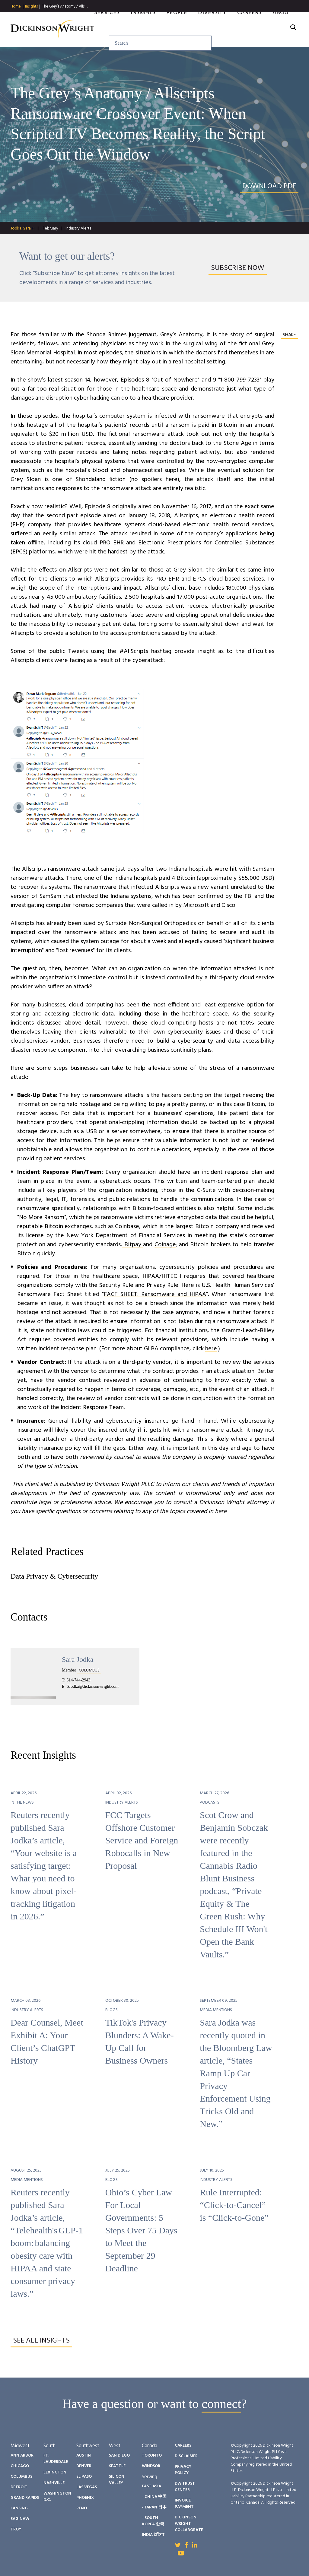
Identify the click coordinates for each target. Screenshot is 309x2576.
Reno (81, 2508)
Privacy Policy (183, 2470)
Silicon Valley (116, 2479)
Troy (16, 2529)
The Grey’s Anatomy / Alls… (65, 6)
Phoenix (85, 2498)
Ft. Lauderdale (55, 2458)
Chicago (20, 2466)
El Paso (84, 2476)
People (176, 22)
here (211, 1349)
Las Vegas (86, 2487)
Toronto (152, 2455)
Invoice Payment (184, 2503)
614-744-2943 (78, 1680)
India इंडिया (153, 2535)
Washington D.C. (57, 2496)
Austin (83, 2455)
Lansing (19, 2508)
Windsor (151, 2466)
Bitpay (132, 1245)
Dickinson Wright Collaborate (189, 2523)
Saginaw (20, 2519)
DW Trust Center (185, 2486)
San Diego (119, 2455)
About (282, 22)
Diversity (212, 22)
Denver (83, 2466)
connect (221, 2404)
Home (16, 7)
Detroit (19, 2487)
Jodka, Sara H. (23, 228)
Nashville (54, 2483)
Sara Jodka (78, 1659)
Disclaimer (186, 2456)
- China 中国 (154, 2497)
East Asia (151, 2486)
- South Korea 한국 (153, 2521)
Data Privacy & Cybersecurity (54, 1576)
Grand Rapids (25, 2498)
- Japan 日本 (154, 2507)
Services (107, 22)
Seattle (117, 2466)
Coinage (165, 1245)
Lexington (54, 2472)
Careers (249, 22)
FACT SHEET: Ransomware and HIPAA (155, 1294)
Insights (31, 7)
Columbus (21, 2476)
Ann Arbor (22, 2455)
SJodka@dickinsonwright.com (93, 1686)
